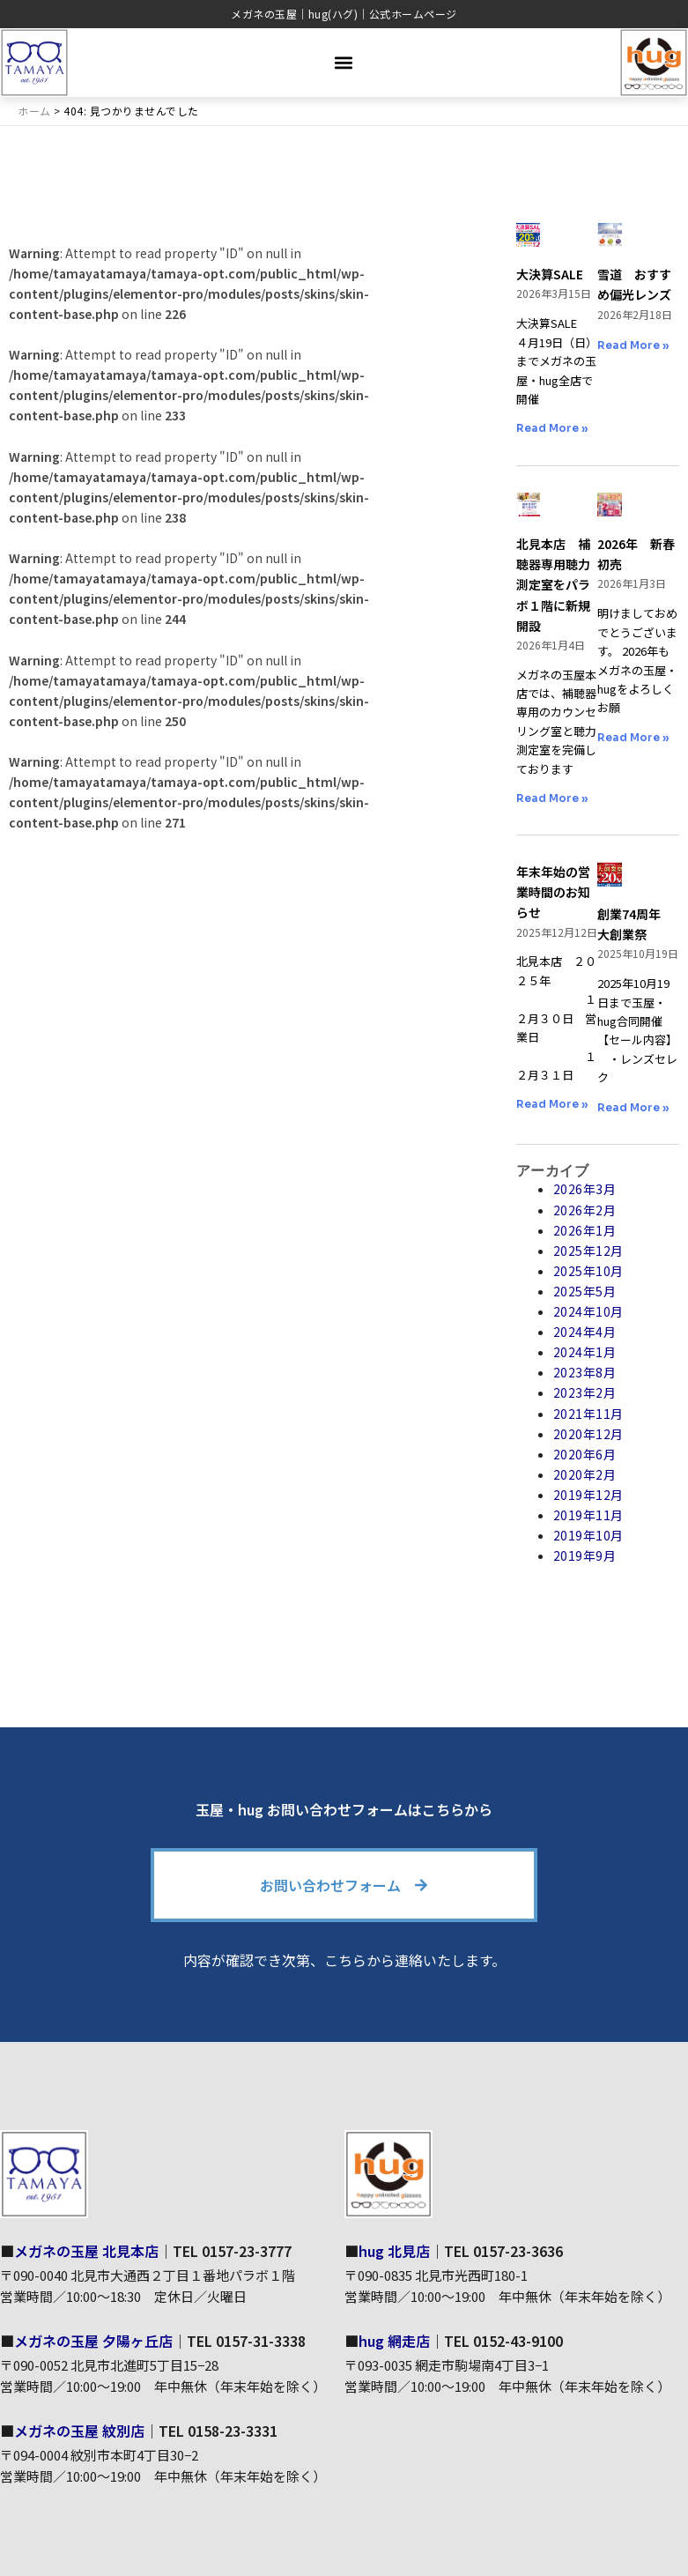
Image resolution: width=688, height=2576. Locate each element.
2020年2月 (585, 1474)
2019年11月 (588, 1515)
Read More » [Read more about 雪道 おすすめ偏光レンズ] (633, 345)
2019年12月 (588, 1494)
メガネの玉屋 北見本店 (86, 2250)
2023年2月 (585, 1392)
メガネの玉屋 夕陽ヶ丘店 (93, 2340)
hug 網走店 (394, 2340)
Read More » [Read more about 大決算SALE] (552, 427)
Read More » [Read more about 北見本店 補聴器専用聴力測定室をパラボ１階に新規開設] (552, 798)
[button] (344, 62)
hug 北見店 (394, 2250)
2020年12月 (588, 1434)
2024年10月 (588, 1311)
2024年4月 (585, 1331)
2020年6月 (585, 1454)
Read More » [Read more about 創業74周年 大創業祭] (633, 1107)
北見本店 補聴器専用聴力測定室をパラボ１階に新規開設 (553, 584)
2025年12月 (588, 1250)
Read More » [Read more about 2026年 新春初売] (633, 737)
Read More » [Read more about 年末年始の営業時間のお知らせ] (552, 1103)
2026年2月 (585, 1210)
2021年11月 (588, 1413)
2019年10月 (588, 1535)
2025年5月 (585, 1291)
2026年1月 (585, 1230)
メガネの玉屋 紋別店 (79, 2430)
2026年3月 (585, 1189)
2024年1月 (585, 1352)
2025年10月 (588, 1271)
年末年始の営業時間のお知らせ (553, 892)
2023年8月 (585, 1372)
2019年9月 (585, 1555)
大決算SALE (549, 274)
